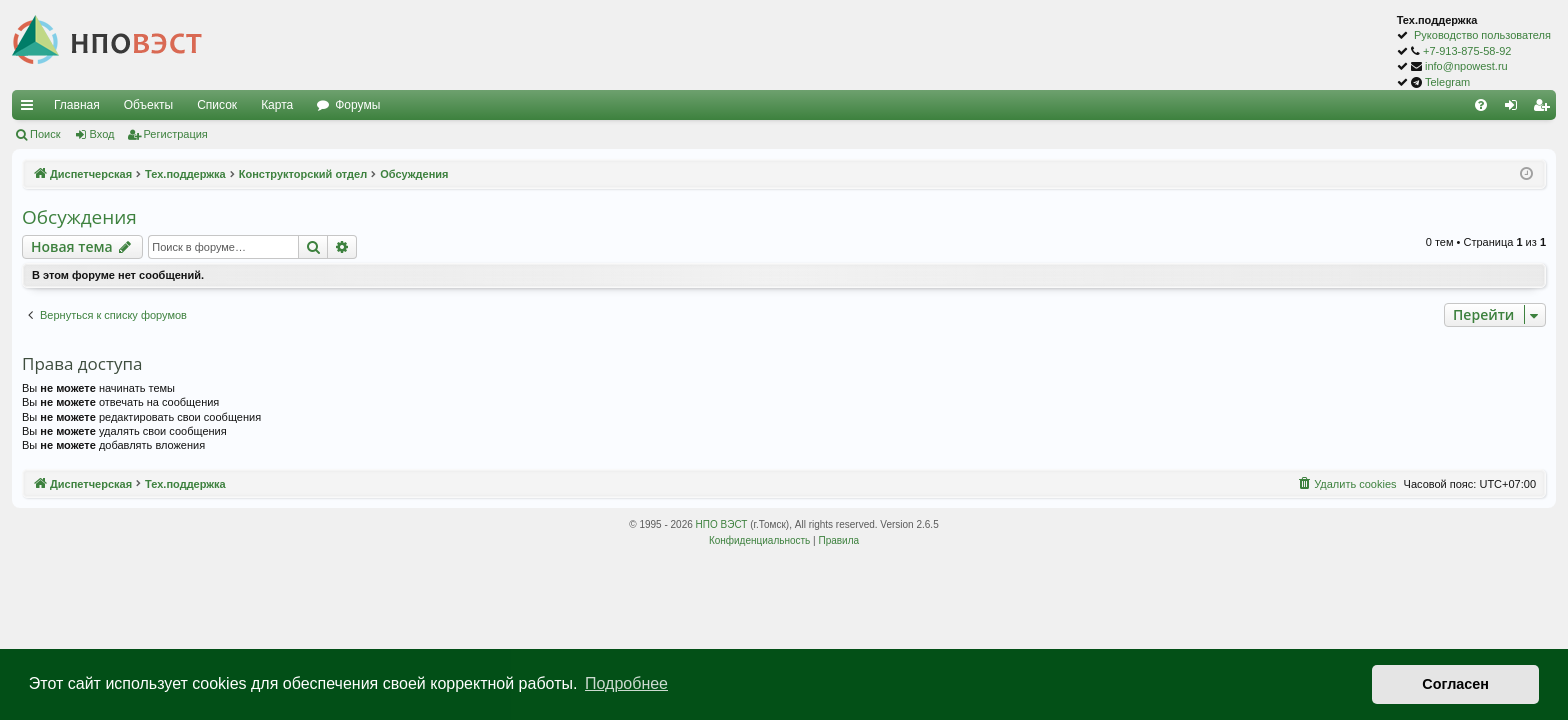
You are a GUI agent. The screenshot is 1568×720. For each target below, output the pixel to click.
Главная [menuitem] (77, 105)
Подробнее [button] (626, 683)
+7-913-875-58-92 (1467, 51)
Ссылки (31, 109)
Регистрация (176, 134)
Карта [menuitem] (277, 105)
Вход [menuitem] (1515, 109)
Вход (102, 134)
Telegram (1447, 82)
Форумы (357, 105)
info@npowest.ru (1466, 66)
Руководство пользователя (1482, 35)
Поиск (45, 134)
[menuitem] (1481, 105)
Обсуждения (79, 217)
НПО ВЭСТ (722, 524)
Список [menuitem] (217, 105)
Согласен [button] (1455, 684)
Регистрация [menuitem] (1545, 109)
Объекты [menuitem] (149, 105)
